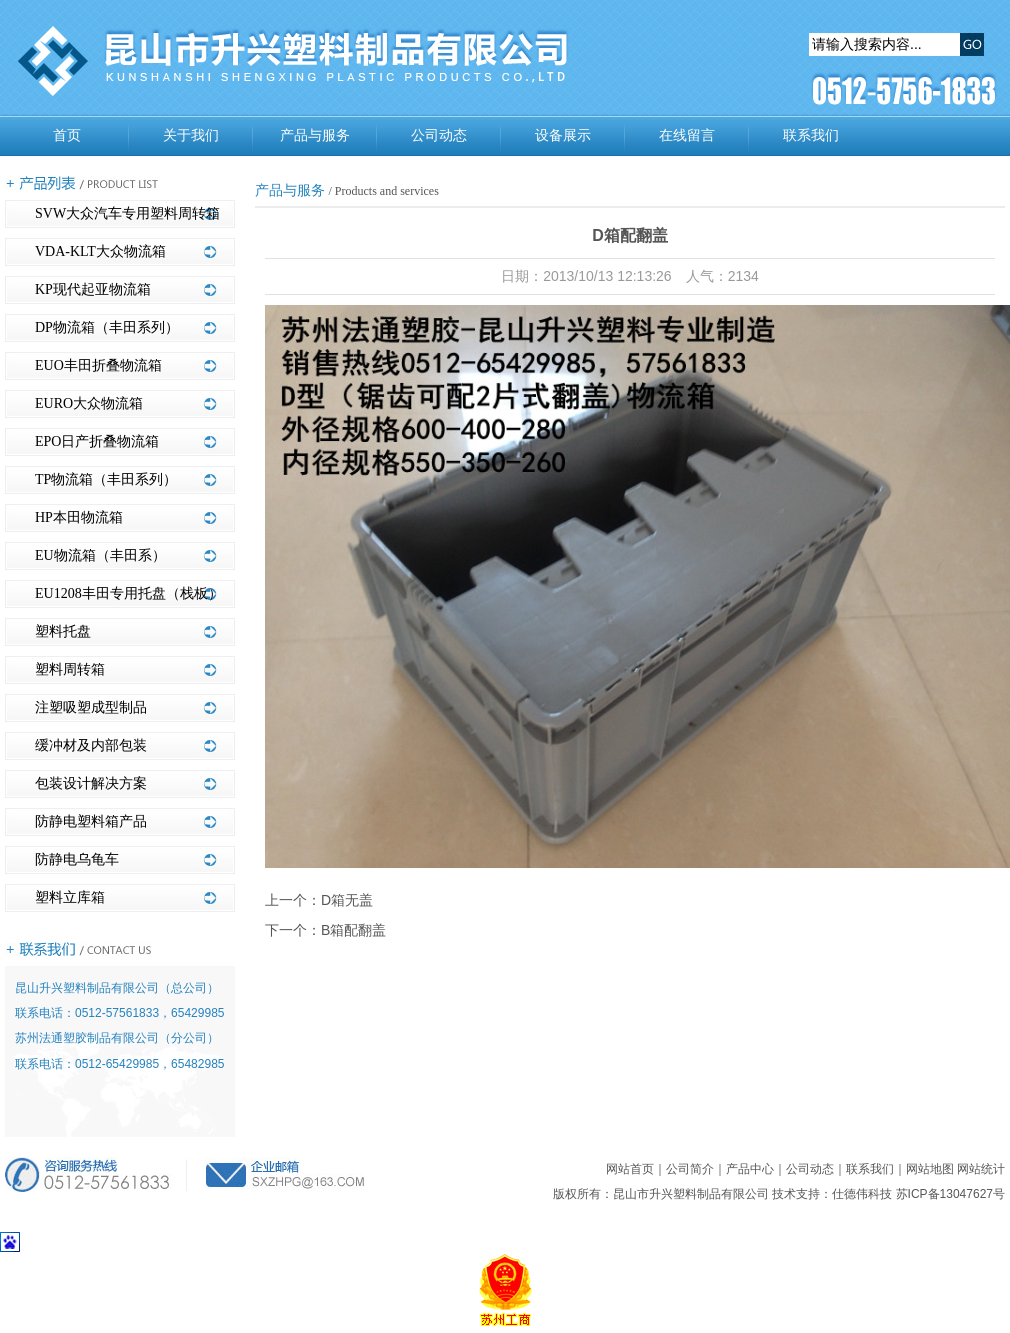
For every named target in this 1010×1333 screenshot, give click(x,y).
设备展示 (563, 135)
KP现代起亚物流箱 (93, 289)
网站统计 (981, 1169)
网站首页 (630, 1169)
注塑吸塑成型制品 (91, 707)
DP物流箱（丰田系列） (107, 327)
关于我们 (191, 135)
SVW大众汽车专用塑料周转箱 (127, 213)
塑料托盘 (63, 631)
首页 (67, 135)
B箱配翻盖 (353, 930)
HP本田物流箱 (79, 517)
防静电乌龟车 (77, 859)
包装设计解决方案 (91, 783)
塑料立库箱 (70, 897)
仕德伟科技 (862, 1194)
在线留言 (687, 135)
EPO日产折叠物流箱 (97, 441)
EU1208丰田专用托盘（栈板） (128, 593)
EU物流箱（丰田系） (100, 555)
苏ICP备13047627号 (950, 1194)
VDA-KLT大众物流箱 (100, 251)
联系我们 (811, 135)
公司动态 (439, 135)
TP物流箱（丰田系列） (106, 479)
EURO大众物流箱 (89, 403)
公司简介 (690, 1169)
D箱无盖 (347, 900)
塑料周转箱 (70, 669)
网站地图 (930, 1169)
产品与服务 (315, 135)
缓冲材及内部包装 (91, 745)
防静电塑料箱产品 (91, 821)
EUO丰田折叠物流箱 (98, 365)
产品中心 (750, 1169)
